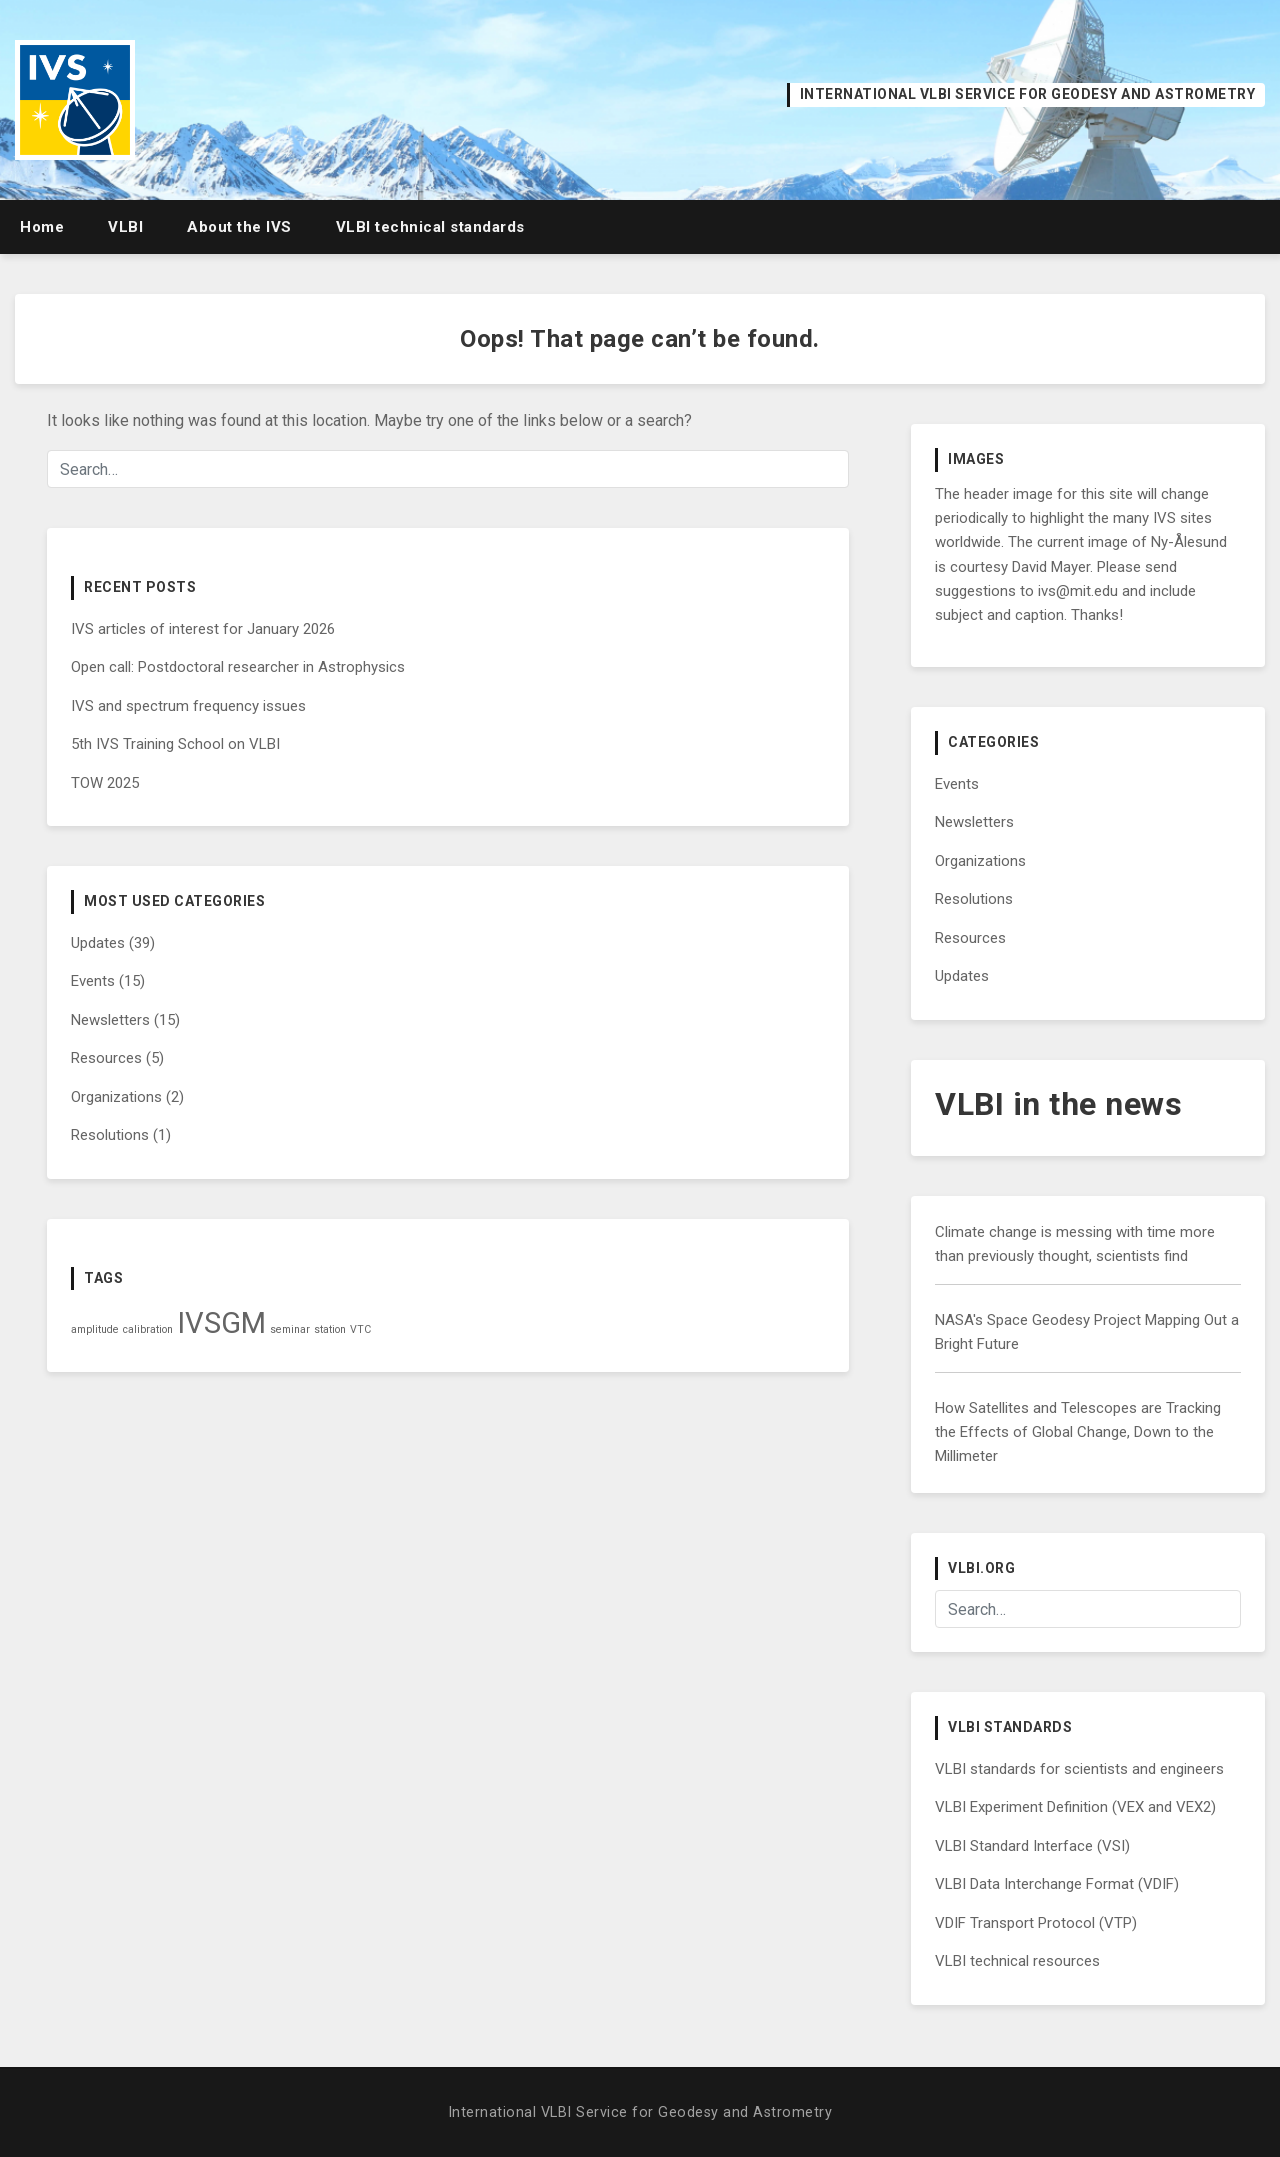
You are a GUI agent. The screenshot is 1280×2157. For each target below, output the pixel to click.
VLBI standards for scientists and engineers (1079, 1769)
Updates (98, 943)
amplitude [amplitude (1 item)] (95, 1329)
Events (93, 981)
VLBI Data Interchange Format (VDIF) (1057, 1884)
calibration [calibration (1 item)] (148, 1329)
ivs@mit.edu (1078, 591)
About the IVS (239, 227)
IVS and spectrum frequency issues (188, 706)
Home (42, 227)
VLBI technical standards (430, 227)
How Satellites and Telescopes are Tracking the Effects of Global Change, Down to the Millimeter (1078, 1432)
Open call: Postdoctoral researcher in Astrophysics (238, 667)
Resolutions (110, 1135)
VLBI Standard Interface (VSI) (1032, 1846)
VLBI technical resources (1017, 1961)
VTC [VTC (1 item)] (360, 1329)
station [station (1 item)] (330, 1329)
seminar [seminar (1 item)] (290, 1329)
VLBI (125, 227)
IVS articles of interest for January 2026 (203, 629)
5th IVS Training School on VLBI (175, 744)
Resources (106, 1058)
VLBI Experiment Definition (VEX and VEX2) (1075, 1807)
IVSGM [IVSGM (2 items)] (221, 1323)
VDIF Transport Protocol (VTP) (1036, 1923)
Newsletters (110, 1020)
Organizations (116, 1097)
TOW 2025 (105, 783)
